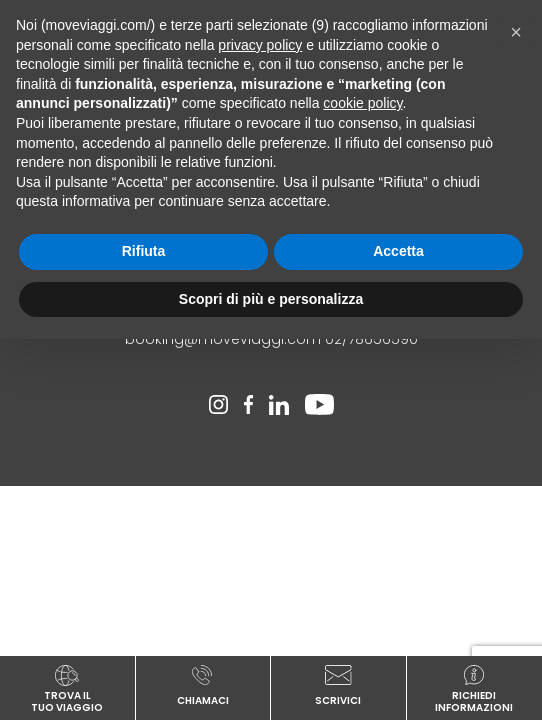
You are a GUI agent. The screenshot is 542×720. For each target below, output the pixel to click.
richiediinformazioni (475, 688)
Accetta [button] (398, 251)
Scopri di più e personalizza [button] (271, 299)
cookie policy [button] (362, 103)
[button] (516, 32)
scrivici (338, 684)
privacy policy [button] (260, 45)
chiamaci (203, 684)
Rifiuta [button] (144, 251)
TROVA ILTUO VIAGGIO (67, 688)
